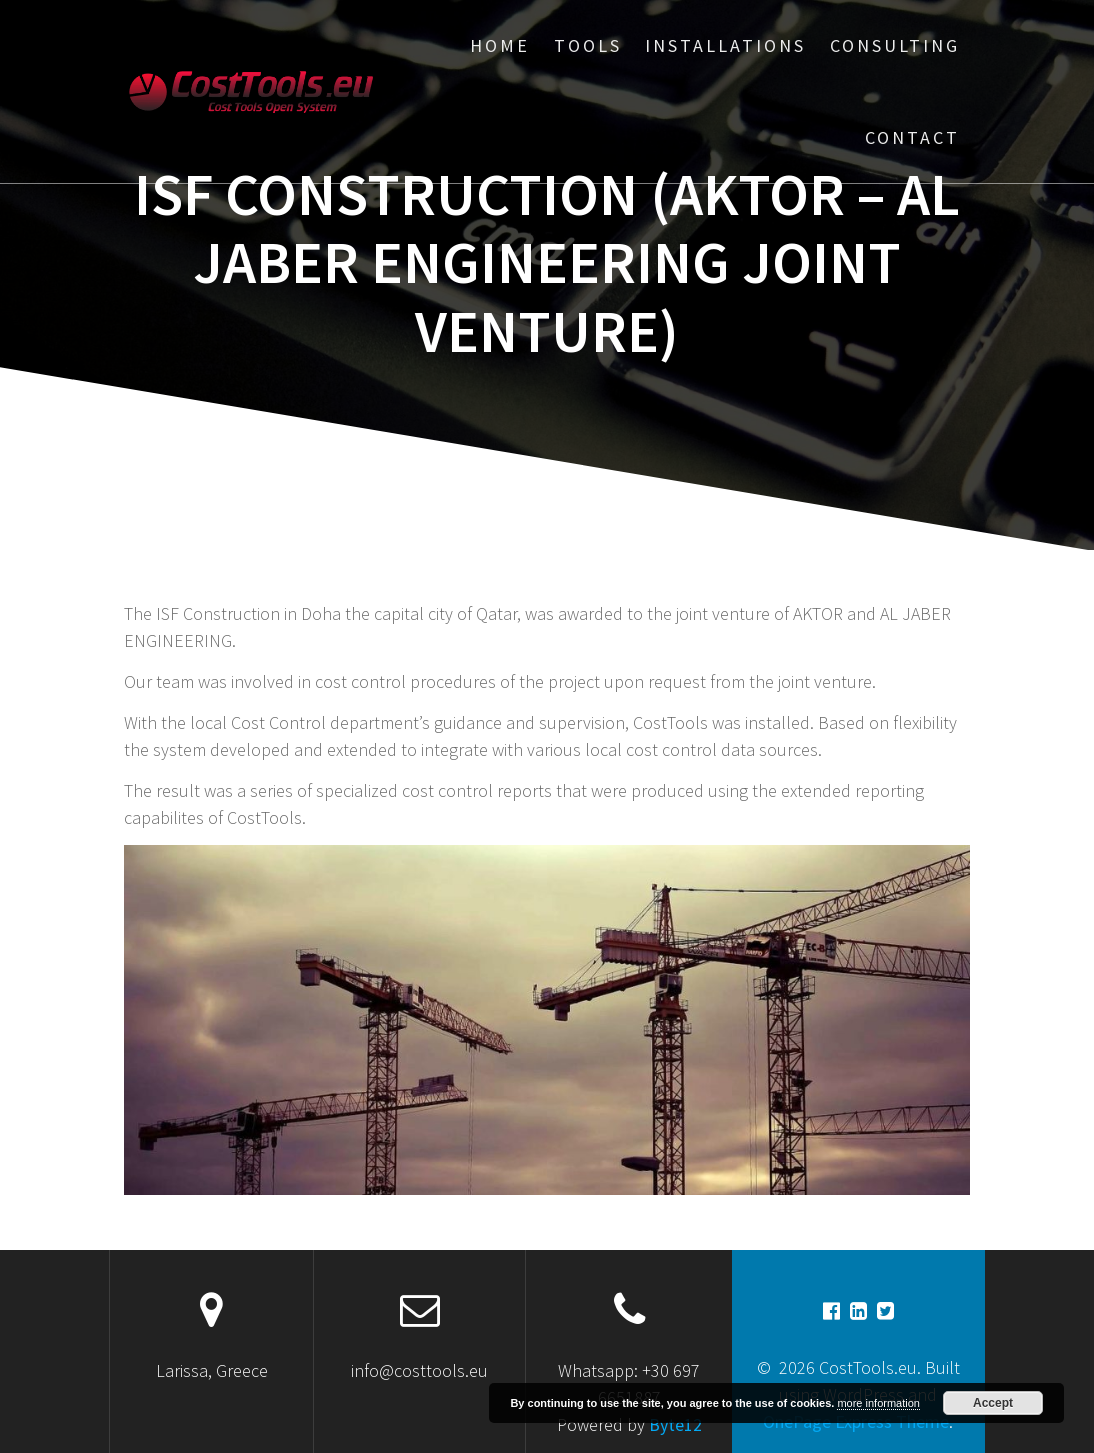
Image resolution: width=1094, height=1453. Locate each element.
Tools (588, 45)
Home (500, 45)
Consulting (895, 45)
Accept (993, 1403)
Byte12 (675, 1424)
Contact (912, 137)
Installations (725, 45)
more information (878, 1403)
